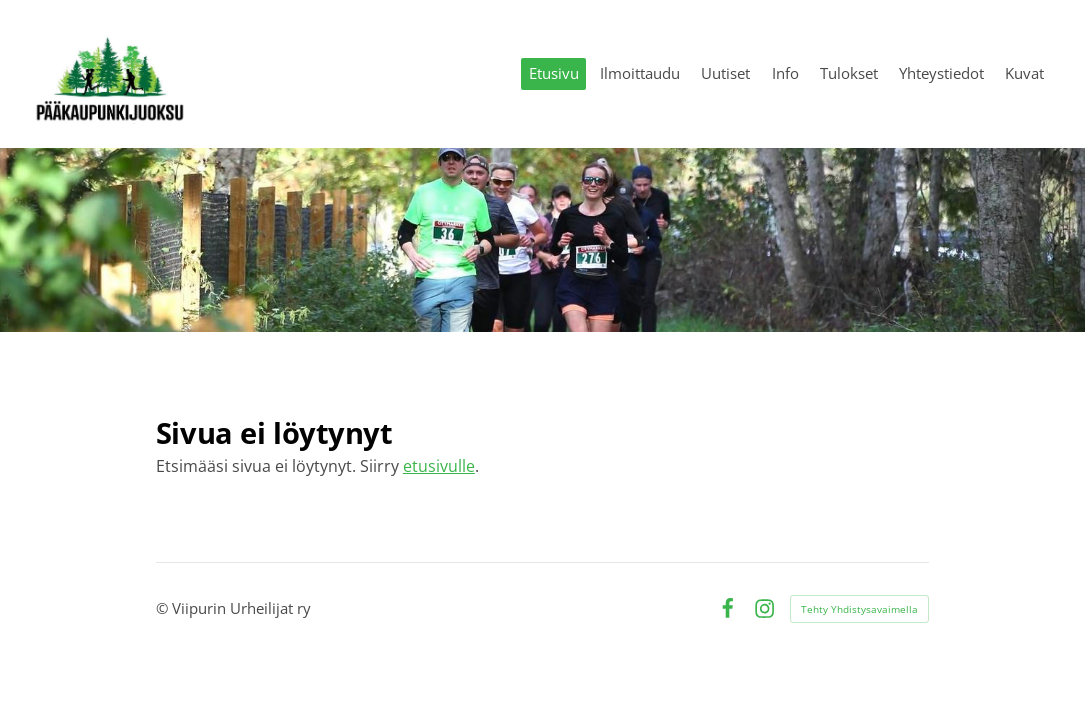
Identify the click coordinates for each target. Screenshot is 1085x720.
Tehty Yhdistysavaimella (859, 609)
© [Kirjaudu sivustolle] (164, 608)
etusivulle (439, 466)
